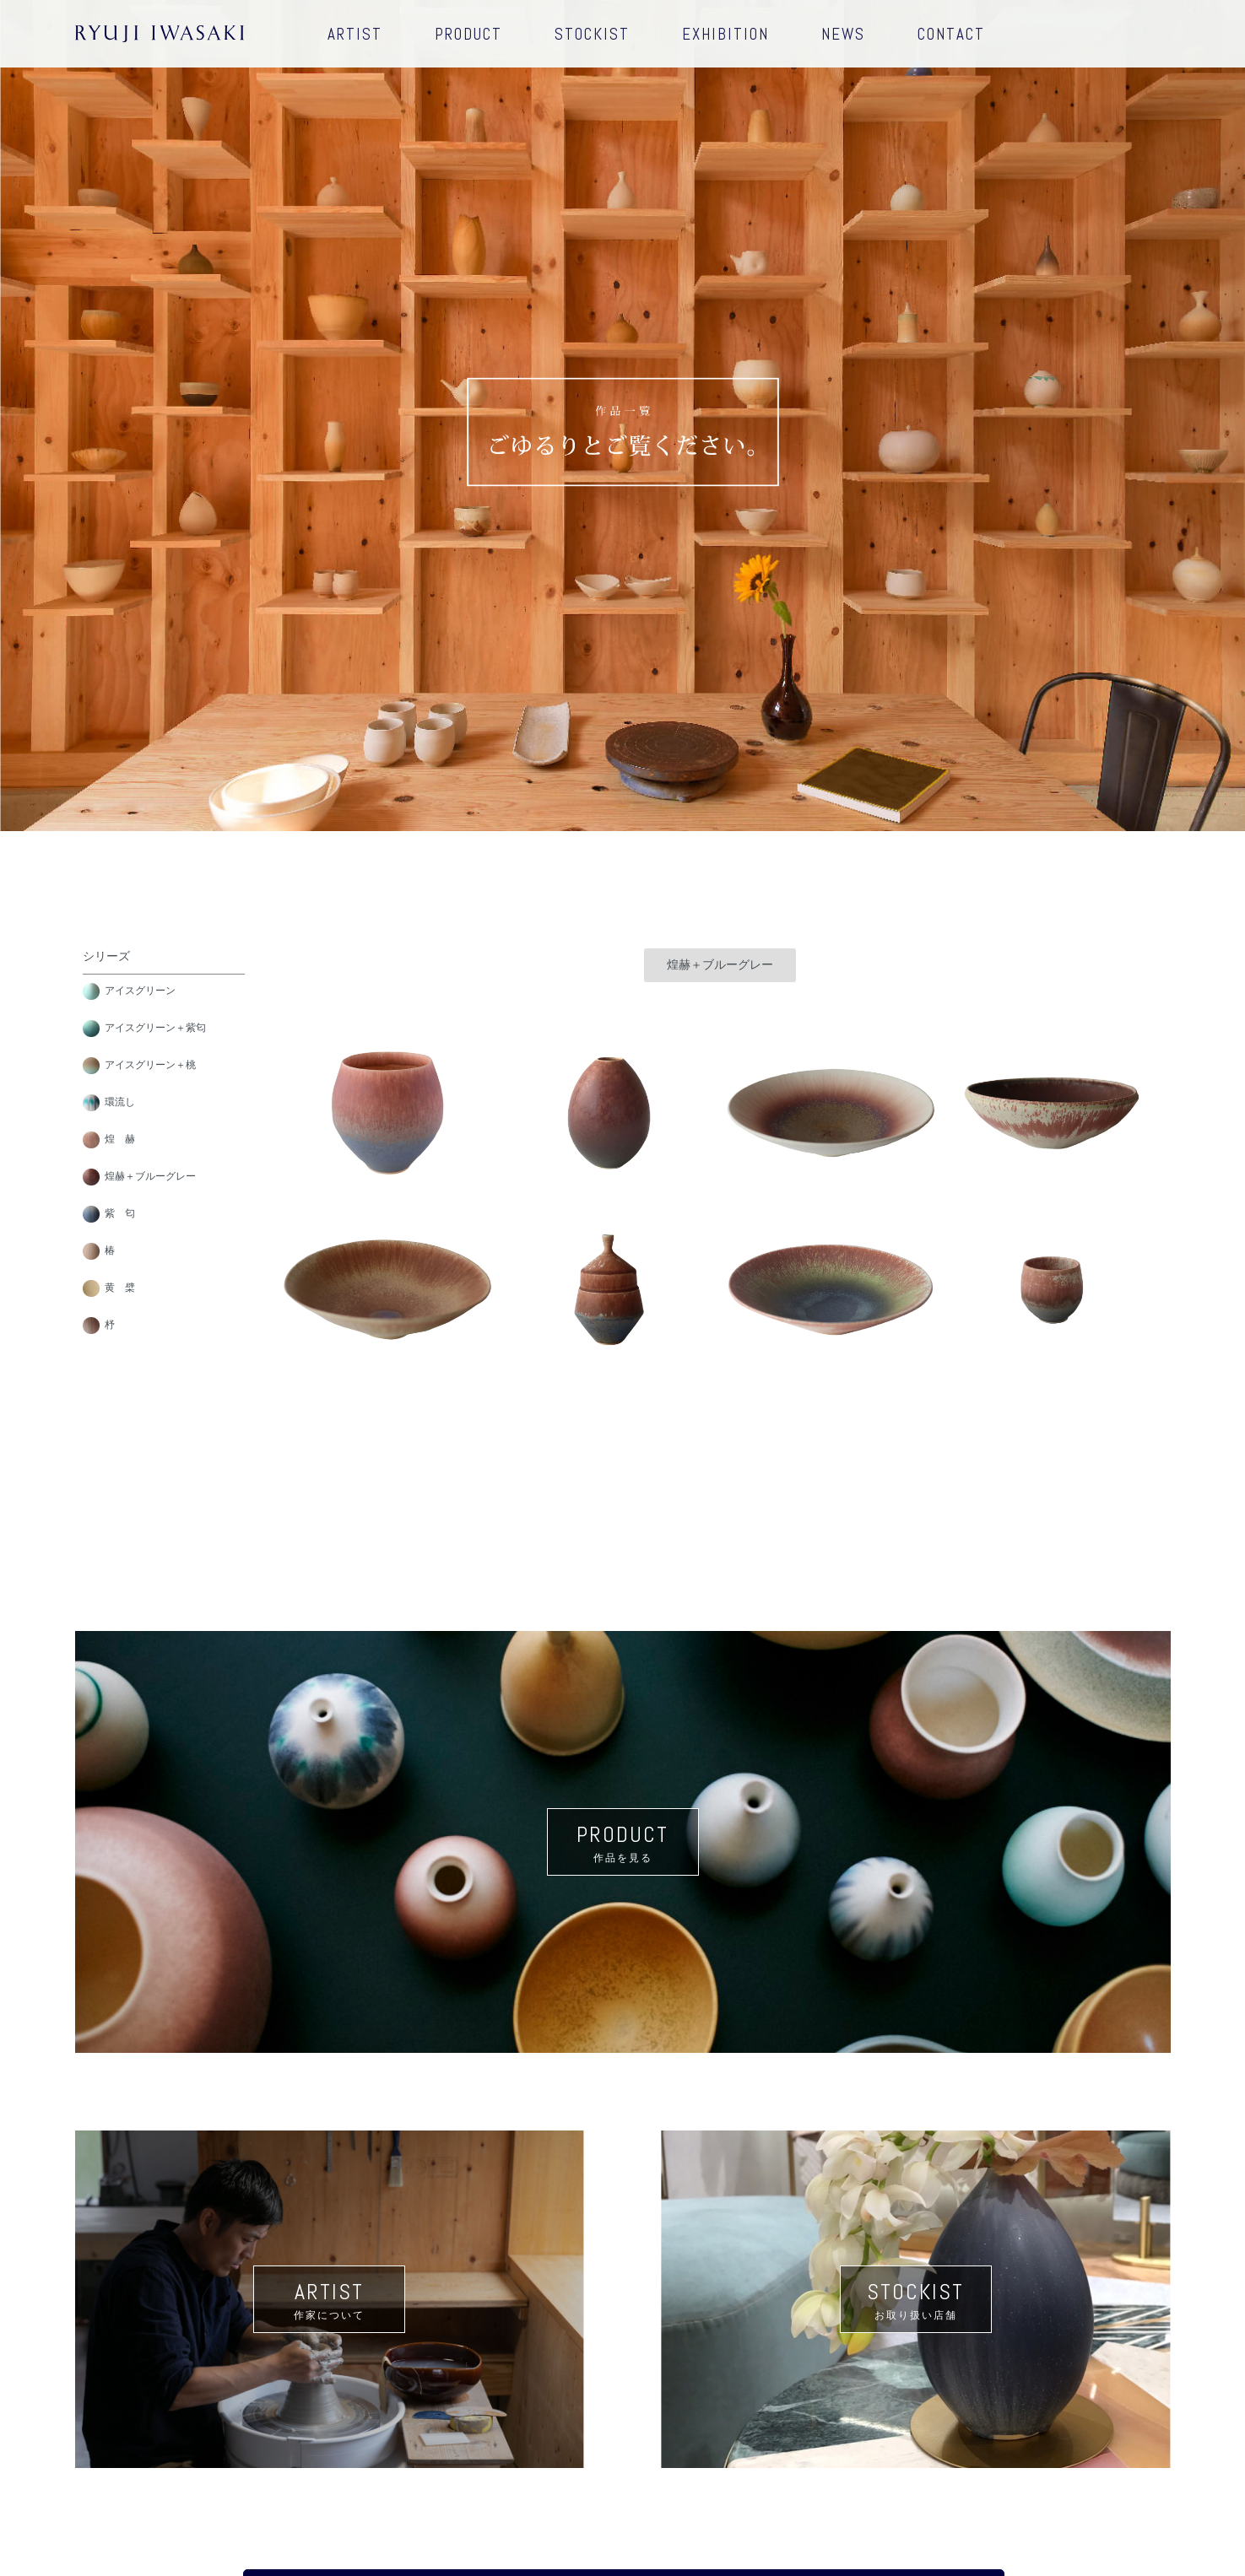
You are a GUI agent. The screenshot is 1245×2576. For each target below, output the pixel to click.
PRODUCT (468, 34)
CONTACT (951, 34)
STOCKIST (592, 34)
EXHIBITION (725, 34)
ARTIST (354, 34)
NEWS (843, 34)
